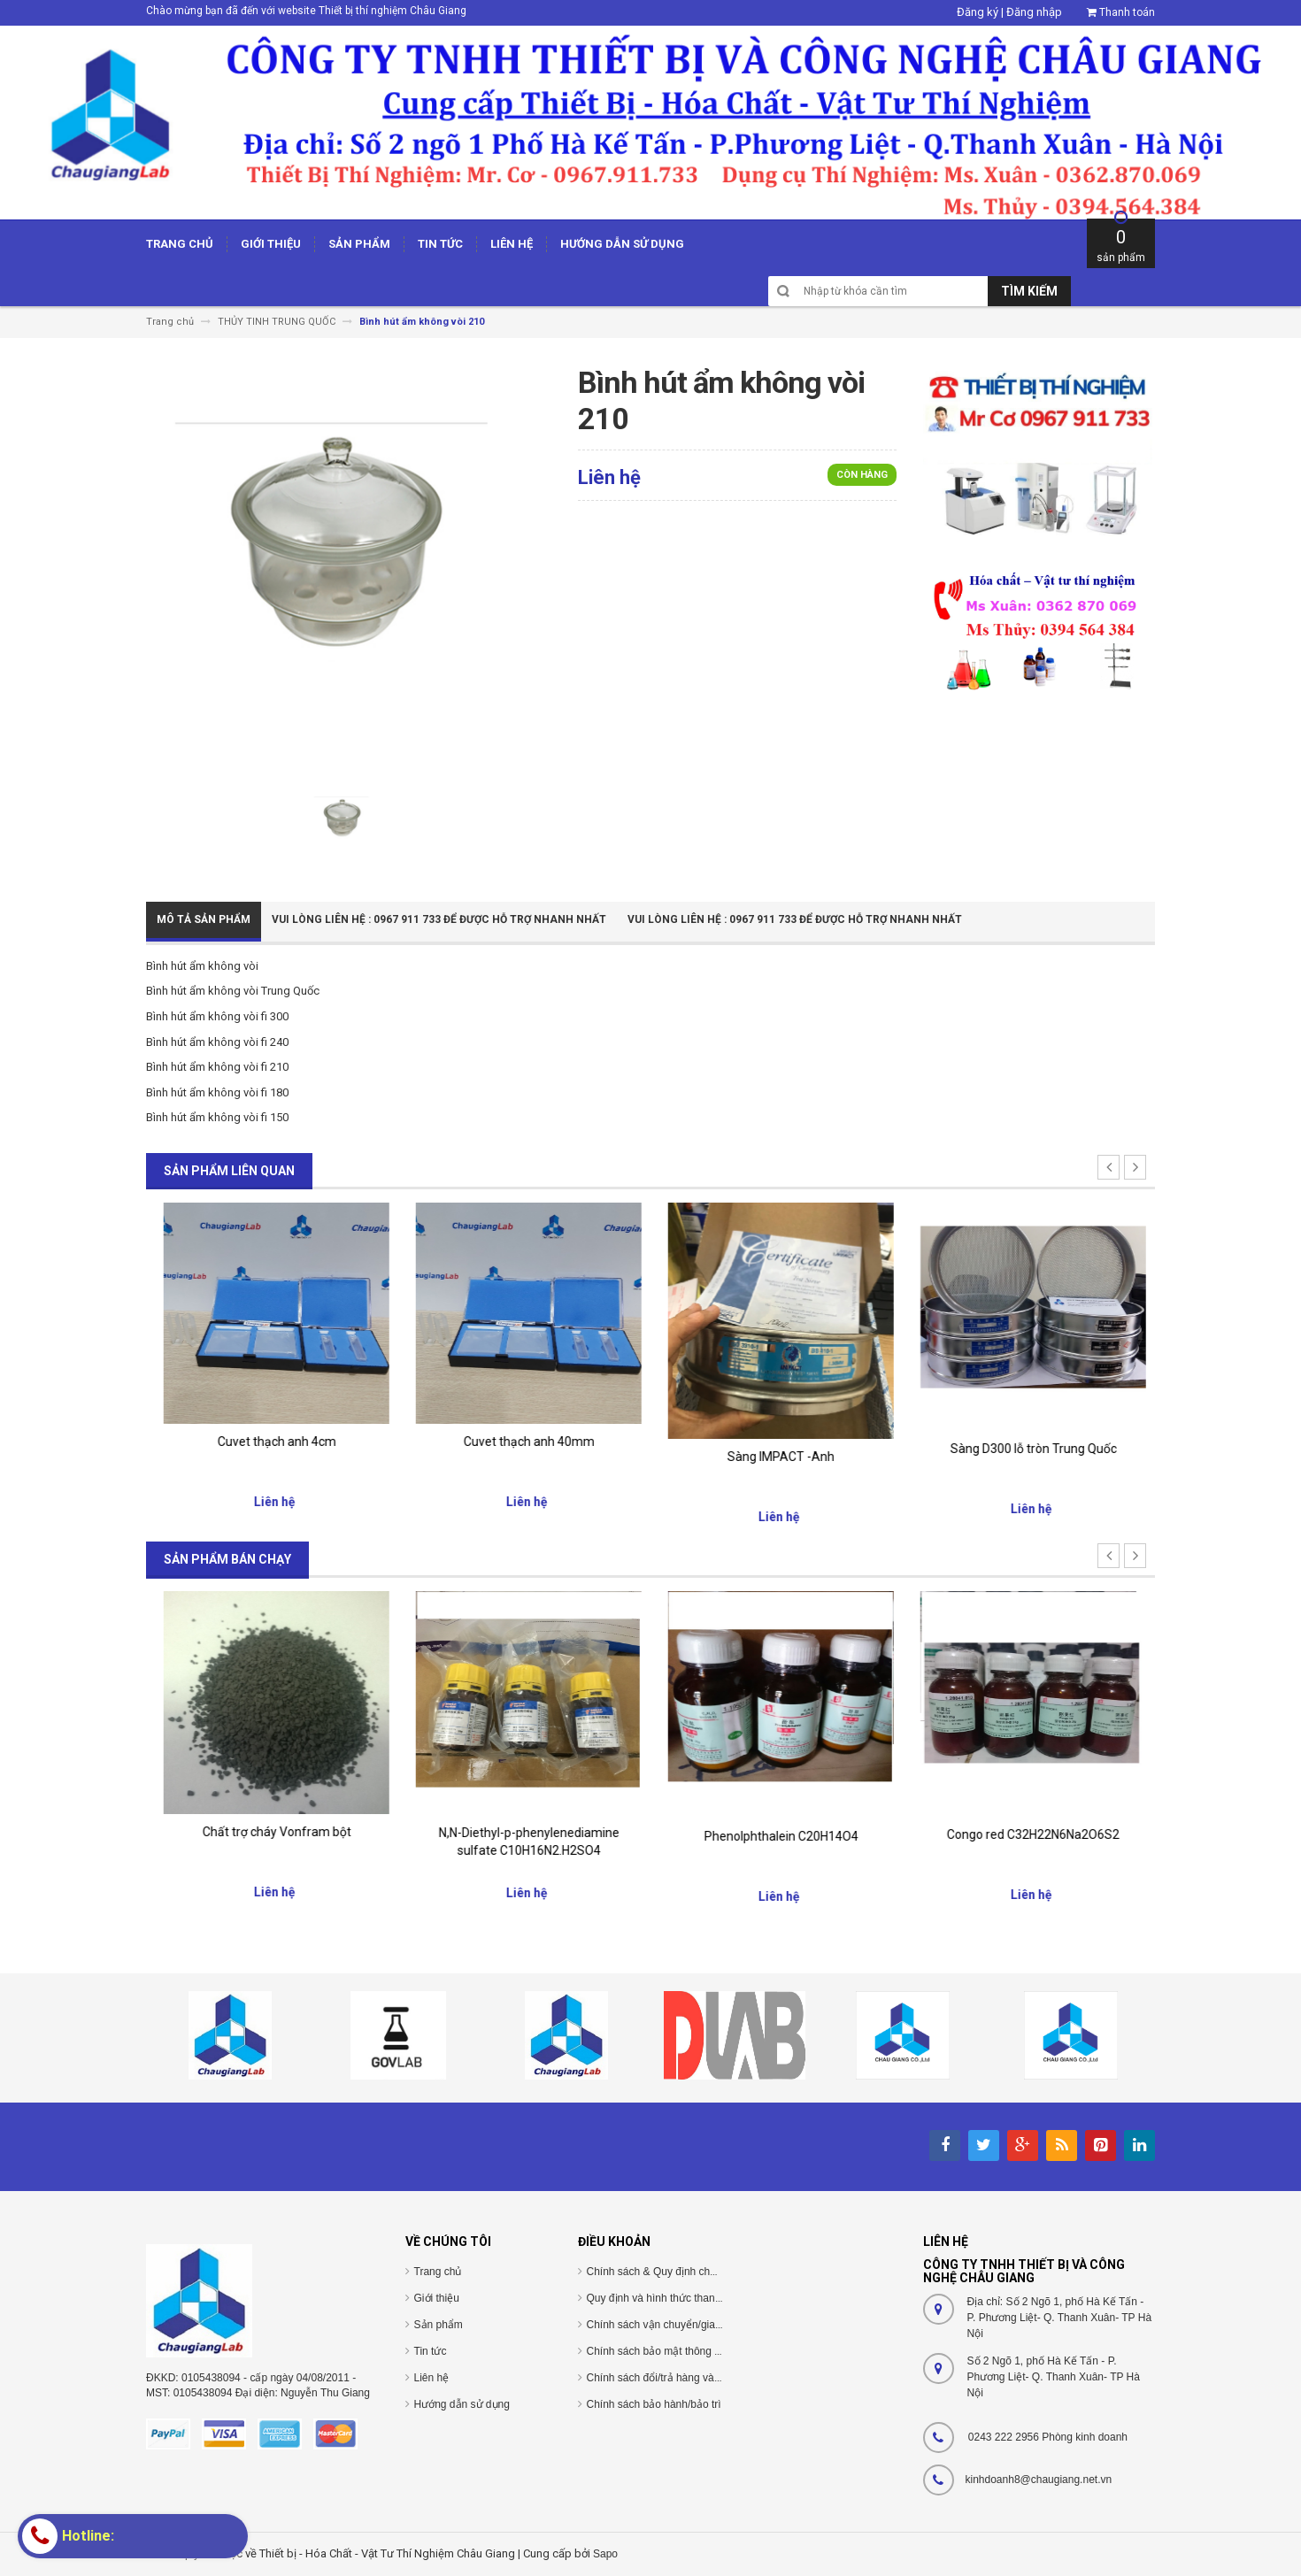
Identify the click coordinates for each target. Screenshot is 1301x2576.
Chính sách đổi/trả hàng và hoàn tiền (674, 2378)
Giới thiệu (436, 2298)
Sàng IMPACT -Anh (1028, 1456)
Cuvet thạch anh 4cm (525, 1441)
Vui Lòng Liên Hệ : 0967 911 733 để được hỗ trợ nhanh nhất (439, 919)
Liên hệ (432, 2378)
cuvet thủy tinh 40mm (273, 1440)
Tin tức (430, 2351)
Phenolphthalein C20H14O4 (1029, 1836)
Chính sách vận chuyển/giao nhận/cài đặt (684, 2324)
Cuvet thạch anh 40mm (777, 1441)
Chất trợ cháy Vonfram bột (524, 1832)
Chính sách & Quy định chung (657, 2271)
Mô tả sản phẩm (203, 919)
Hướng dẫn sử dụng (462, 2404)
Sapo (605, 2554)
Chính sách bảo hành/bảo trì (654, 2404)
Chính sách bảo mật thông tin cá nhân (676, 2351)
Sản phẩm (438, 2324)
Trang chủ (438, 2271)
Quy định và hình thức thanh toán (665, 2298)
